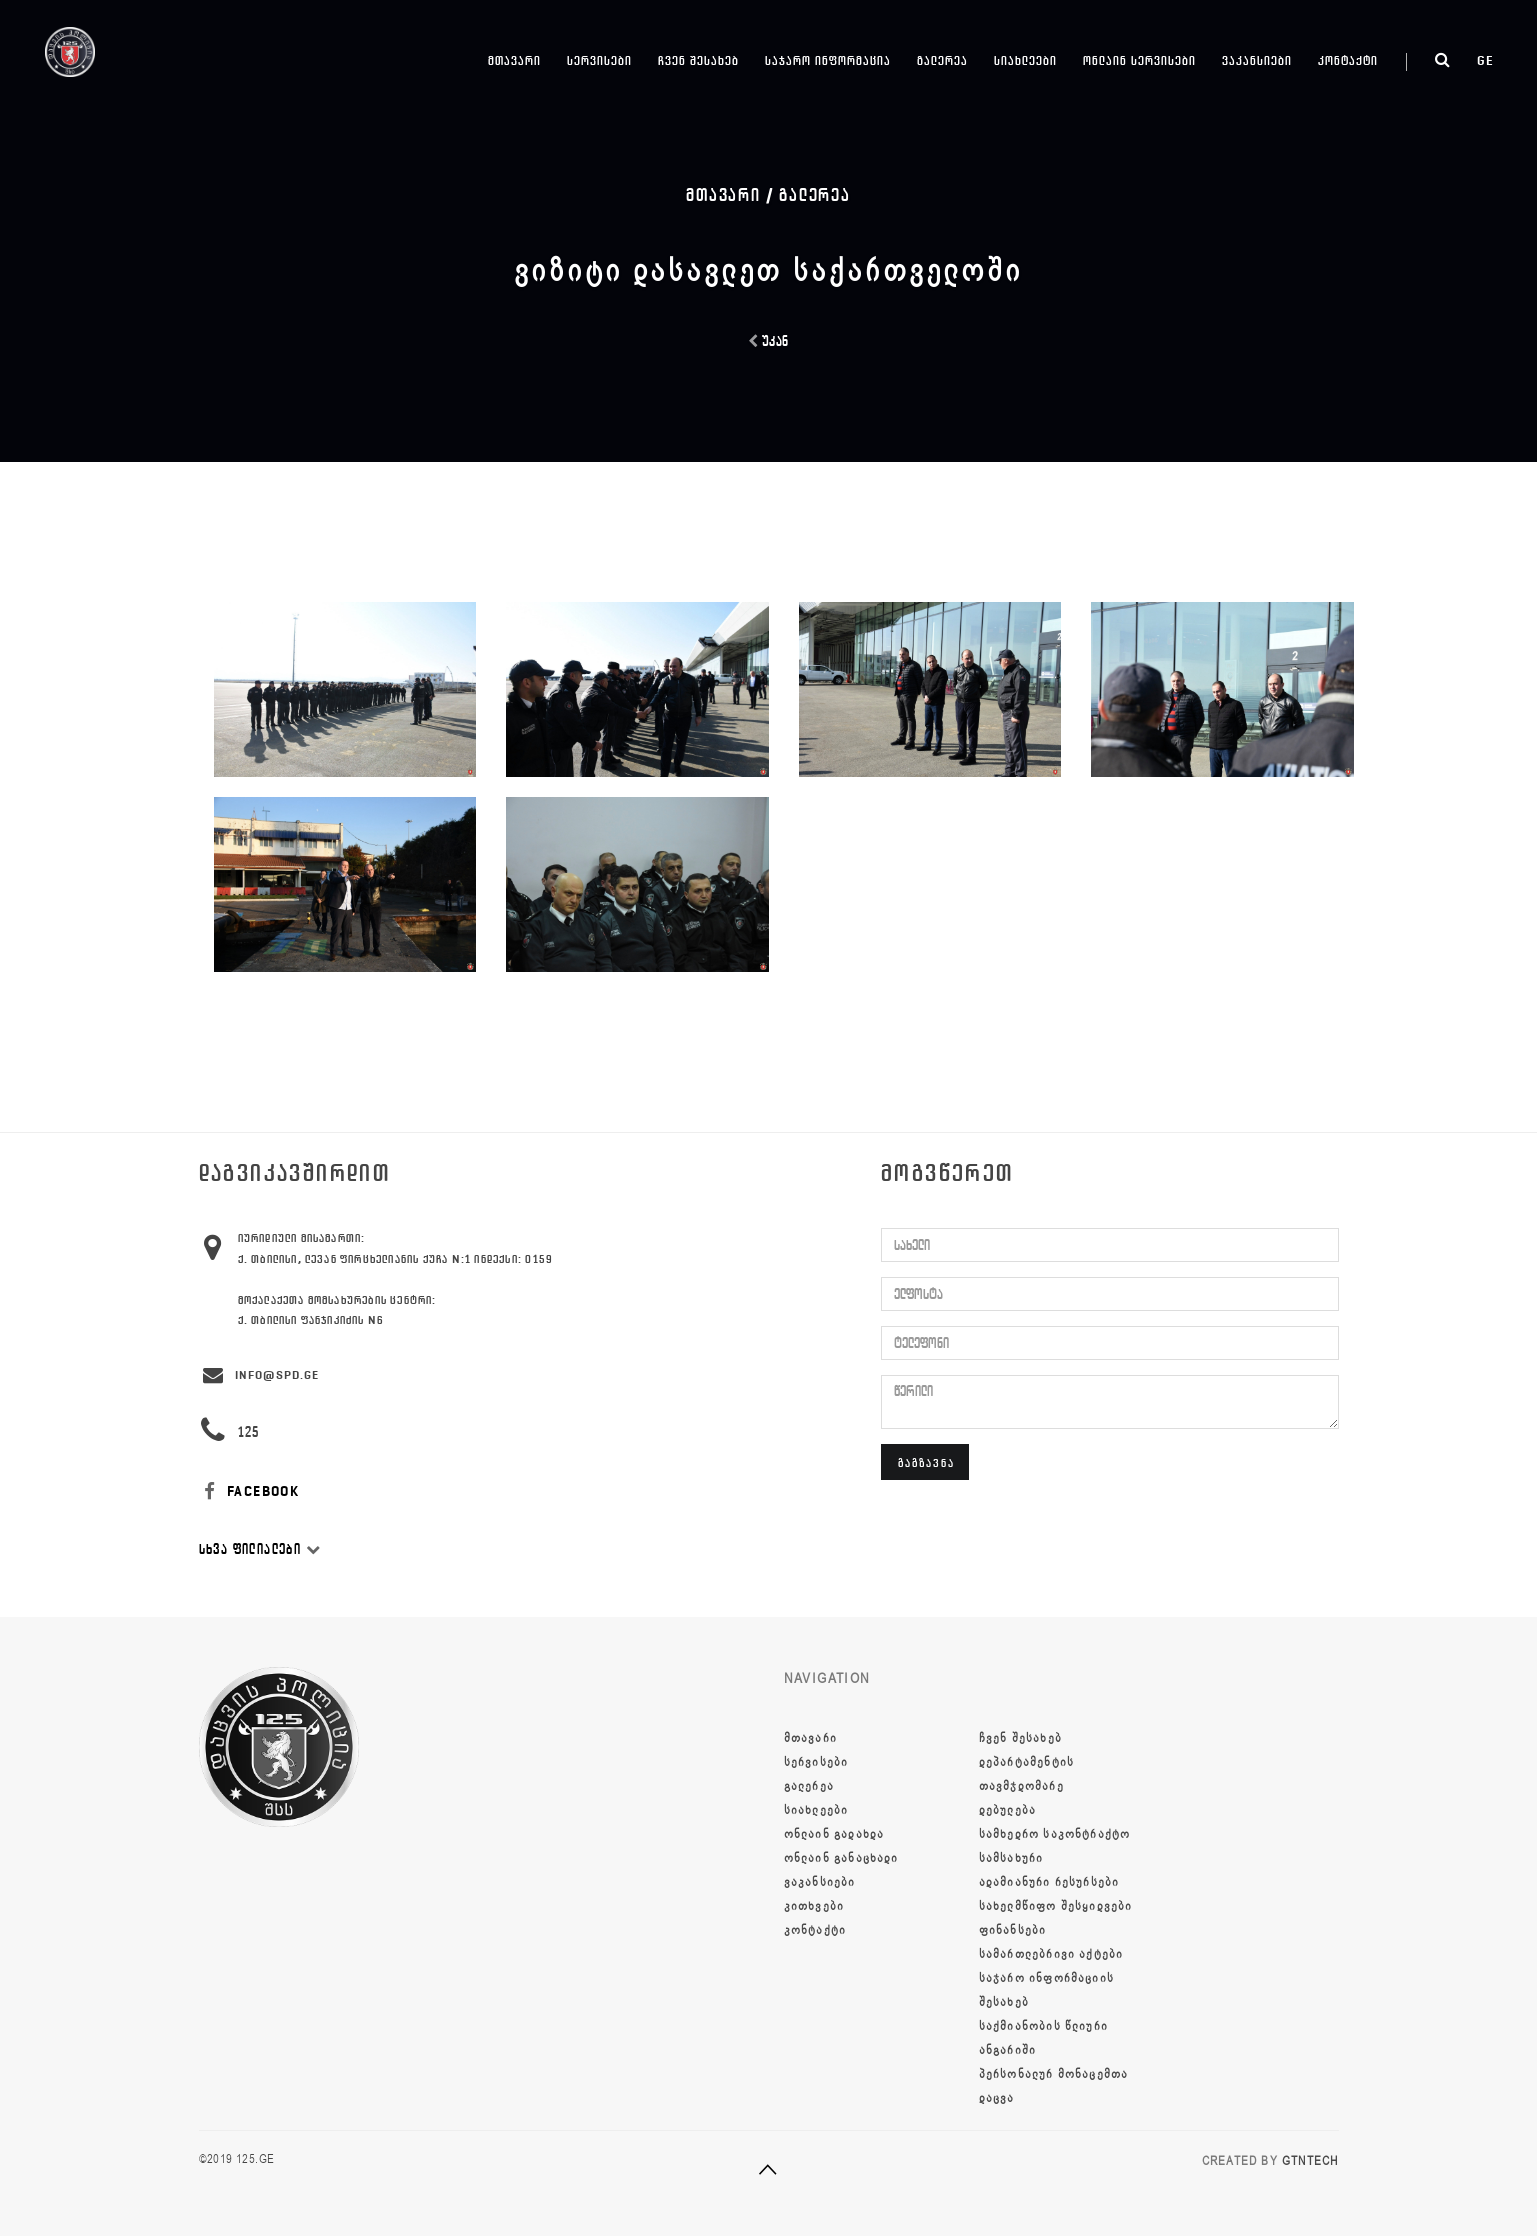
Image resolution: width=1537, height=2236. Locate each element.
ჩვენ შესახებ (698, 60)
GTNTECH (1310, 2161)
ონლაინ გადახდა (834, 1834)
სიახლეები (1025, 60)
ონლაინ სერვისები (1139, 60)
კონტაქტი (1348, 60)
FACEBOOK (249, 1491)
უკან (768, 341)
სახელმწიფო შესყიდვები (1056, 1906)
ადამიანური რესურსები (1049, 1882)
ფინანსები (1013, 1930)
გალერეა (942, 60)
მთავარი (514, 60)
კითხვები (814, 1906)
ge (1485, 60)
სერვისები (599, 60)
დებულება (1008, 1810)
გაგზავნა (926, 1462)
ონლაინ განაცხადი (841, 1858)
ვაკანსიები (1257, 60)
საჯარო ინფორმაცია (828, 60)
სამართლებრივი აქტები (1051, 1954)
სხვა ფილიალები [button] (260, 1549)
